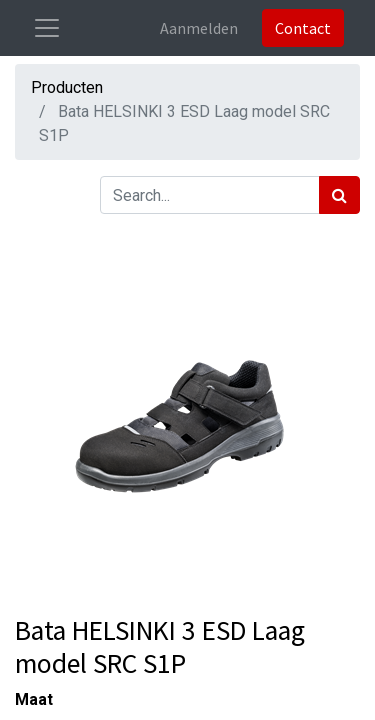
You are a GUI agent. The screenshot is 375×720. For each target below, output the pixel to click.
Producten (67, 87)
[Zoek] (339, 195)
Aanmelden (199, 28)
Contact (303, 28)
